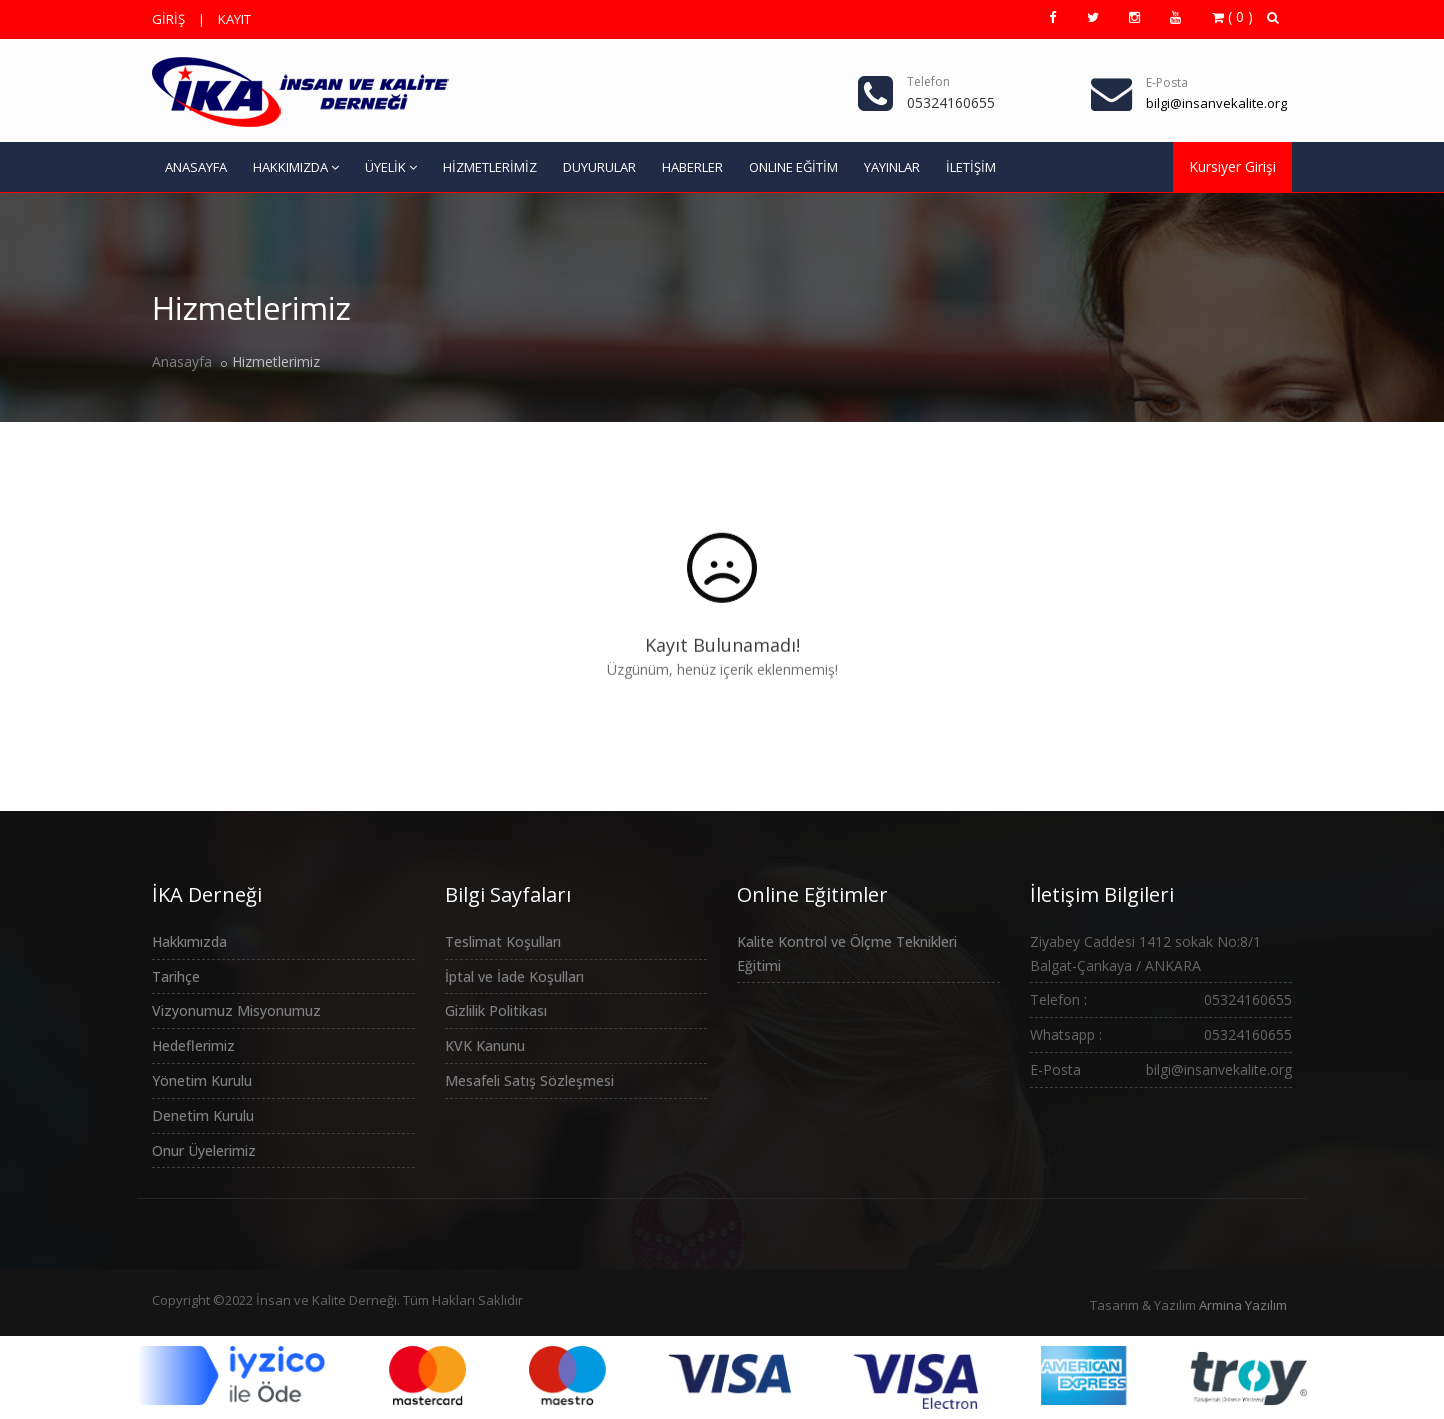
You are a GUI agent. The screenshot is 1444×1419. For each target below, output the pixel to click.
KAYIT (234, 19)
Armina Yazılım (1243, 1305)
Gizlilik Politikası (496, 1010)
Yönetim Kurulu (202, 1080)
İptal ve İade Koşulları (514, 976)
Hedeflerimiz (193, 1045)
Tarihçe (176, 976)
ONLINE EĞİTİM (793, 167)
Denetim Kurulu (203, 1115)
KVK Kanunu (485, 1045)
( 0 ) (1232, 16)
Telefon (928, 81)
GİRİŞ (168, 19)
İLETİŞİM (971, 167)
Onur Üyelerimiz (204, 1150)
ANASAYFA (196, 167)
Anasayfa (182, 361)
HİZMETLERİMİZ (490, 167)
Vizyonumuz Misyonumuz (236, 1010)
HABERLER (692, 167)
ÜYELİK (391, 167)
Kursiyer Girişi (1232, 166)
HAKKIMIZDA (296, 167)
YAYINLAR (892, 167)
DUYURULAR (599, 167)
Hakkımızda (189, 941)
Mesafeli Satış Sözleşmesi (529, 1080)
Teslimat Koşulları (503, 941)
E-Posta (1167, 82)
